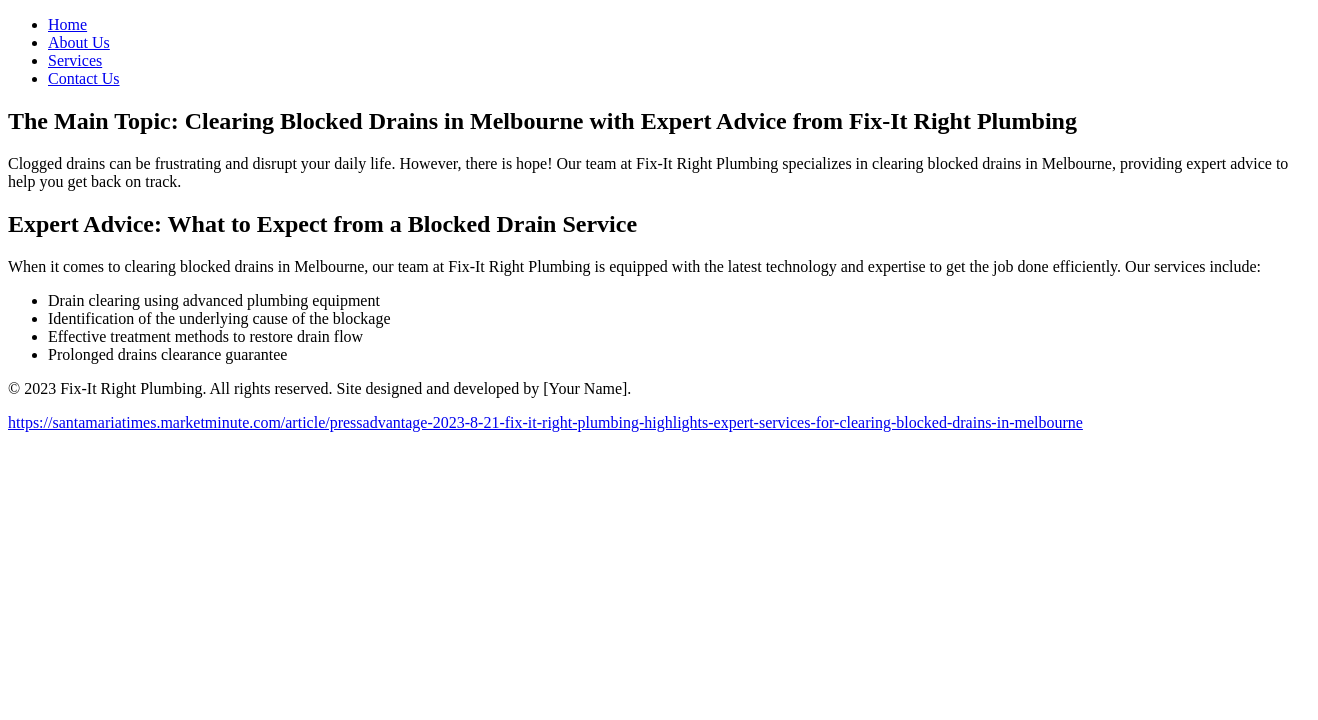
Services (75, 60)
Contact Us (84, 78)
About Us (79, 42)
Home (67, 24)
